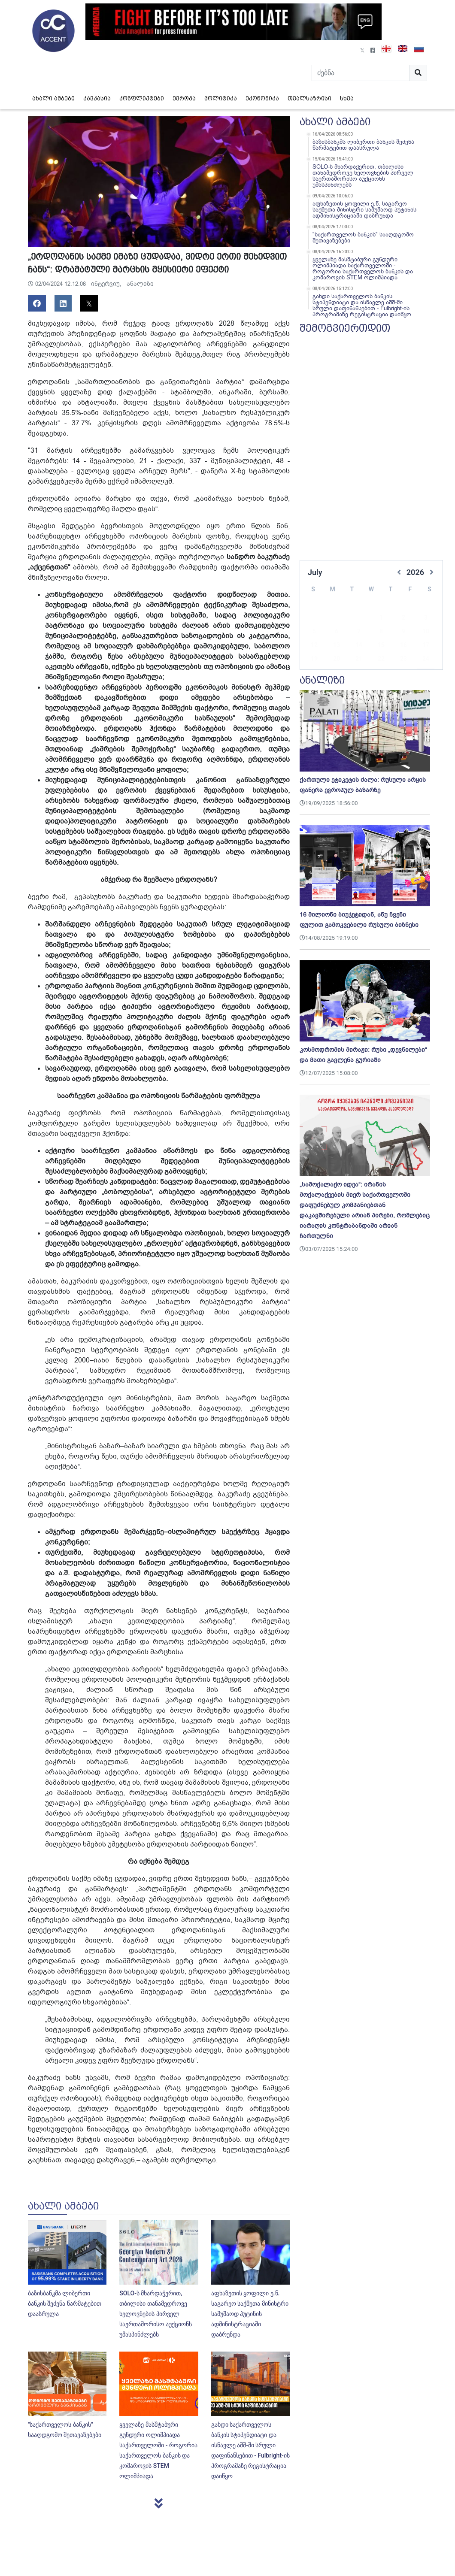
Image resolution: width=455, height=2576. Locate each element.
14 (358, 632)
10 (425, 618)
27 (336, 659)
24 (425, 645)
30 (403, 659)
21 (358, 645)
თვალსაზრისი (309, 98)
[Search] (361, 73)
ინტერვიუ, (107, 284)
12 (314, 632)
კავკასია (97, 98)
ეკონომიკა (262, 98)
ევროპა (184, 98)
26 (314, 659)
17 (425, 632)
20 (336, 645)
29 (381, 659)
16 (403, 632)
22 (381, 645)
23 (403, 645)
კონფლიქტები (141, 98)
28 (358, 659)
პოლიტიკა (220, 98)
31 (425, 659)
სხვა (347, 98)
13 (336, 632)
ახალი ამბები (53, 98)
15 (381, 632)
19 (314, 645)
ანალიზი (140, 284)
